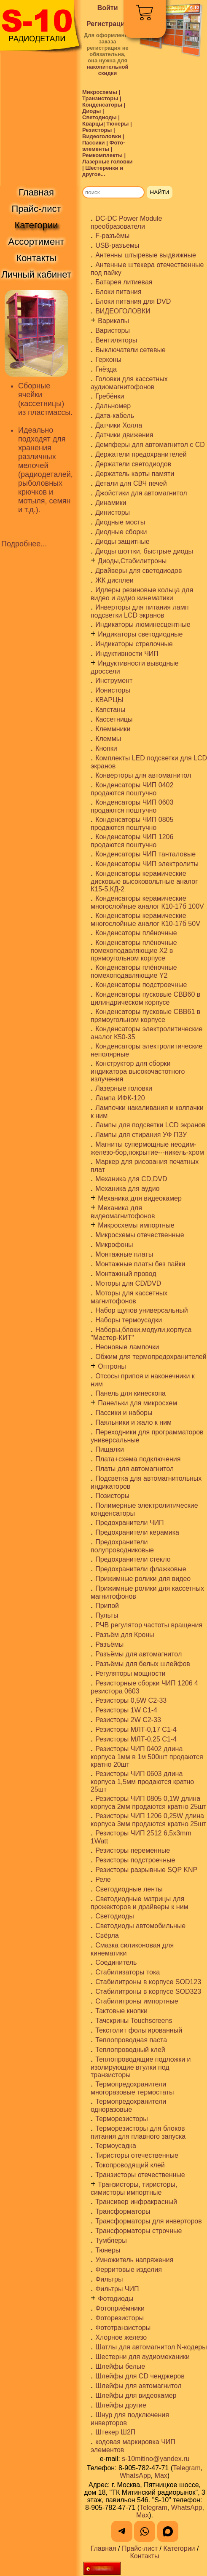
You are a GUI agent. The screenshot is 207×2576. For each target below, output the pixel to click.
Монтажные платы (124, 1254)
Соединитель (116, 1962)
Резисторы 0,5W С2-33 (131, 1700)
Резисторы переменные (132, 1850)
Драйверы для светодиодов (138, 570)
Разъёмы (109, 1644)
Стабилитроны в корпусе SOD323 (148, 1991)
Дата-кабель (114, 415)
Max (161, 2475)
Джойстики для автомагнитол (141, 493)
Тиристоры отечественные (136, 2155)
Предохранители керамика (137, 1532)
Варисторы (112, 330)
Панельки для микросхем (137, 1403)
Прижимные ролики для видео (143, 1578)
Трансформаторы (122, 2211)
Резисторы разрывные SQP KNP (146, 1869)
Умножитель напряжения (134, 2259)
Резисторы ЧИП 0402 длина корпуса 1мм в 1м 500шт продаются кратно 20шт (147, 1756)
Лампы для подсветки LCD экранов (150, 1125)
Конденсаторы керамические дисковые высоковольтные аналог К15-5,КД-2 (144, 881)
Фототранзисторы (123, 2327)
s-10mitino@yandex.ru (155, 2458)
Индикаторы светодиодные (140, 634)
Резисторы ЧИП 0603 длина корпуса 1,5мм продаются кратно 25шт (142, 1781)
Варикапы (113, 320)
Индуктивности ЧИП (127, 653)
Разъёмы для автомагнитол (138, 1654)
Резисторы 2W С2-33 (128, 1719)
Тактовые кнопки (121, 2010)
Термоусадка (115, 2145)
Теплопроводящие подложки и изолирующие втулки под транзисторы (141, 2067)
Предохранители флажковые (140, 1569)
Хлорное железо (121, 2337)
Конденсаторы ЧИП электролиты (147, 863)
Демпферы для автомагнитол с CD (150, 444)
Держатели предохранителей (141, 454)
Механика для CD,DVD (131, 1178)
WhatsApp (135, 2475)
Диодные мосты (120, 522)
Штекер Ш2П (115, 2432)
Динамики (110, 502)
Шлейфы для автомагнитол (138, 2385)
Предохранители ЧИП (129, 1522)
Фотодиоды (115, 2298)
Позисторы (112, 1495)
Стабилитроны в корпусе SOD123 (148, 1981)
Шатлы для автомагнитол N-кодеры (151, 2347)
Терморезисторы (121, 2118)
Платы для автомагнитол (134, 1468)
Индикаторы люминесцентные (143, 624)
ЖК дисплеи (114, 580)
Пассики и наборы (123, 1412)
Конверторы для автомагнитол (143, 775)
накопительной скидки (108, 70)
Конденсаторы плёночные (136, 932)
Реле (103, 1879)
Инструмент (113, 680)
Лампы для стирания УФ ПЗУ (141, 1134)
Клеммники (112, 729)
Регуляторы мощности (130, 1673)
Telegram (187, 2468)
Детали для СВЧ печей (131, 483)
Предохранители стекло (132, 1559)
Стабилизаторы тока (127, 1972)
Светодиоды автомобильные (140, 1925)
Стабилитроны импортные (136, 2001)
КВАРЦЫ (109, 700)
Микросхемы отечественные (139, 1235)
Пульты (106, 1615)
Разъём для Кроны (124, 1634)
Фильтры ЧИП (117, 2288)
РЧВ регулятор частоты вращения (148, 1625)
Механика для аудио (127, 1188)
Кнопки (106, 748)
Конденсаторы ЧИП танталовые (145, 854)
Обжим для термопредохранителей (151, 1356)
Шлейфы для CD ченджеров (140, 2376)
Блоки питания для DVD (133, 301)
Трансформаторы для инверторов (148, 2221)
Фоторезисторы (119, 2318)
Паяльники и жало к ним (133, 1422)
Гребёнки (109, 396)
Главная (103, 2548)
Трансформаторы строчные (138, 2230)
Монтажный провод (125, 1273)
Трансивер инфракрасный (136, 2201)
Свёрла (107, 1935)
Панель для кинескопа (130, 1393)
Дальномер (113, 405)
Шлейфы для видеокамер (135, 2395)
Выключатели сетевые (130, 349)
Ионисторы (112, 690)
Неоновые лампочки (127, 1347)
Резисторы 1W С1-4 (126, 1710)
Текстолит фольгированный (138, 2030)
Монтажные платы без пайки (140, 1264)
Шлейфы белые (120, 2366)
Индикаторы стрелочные (134, 643)
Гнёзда (106, 369)
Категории (179, 2548)
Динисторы (112, 512)
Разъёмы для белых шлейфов (142, 1663)
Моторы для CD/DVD (128, 1283)
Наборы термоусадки (128, 1320)
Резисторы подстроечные (135, 1860)
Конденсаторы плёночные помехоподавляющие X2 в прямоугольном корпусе (134, 950)
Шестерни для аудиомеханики (142, 2356)
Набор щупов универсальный (141, 1310)
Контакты (144, 2556)
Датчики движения (124, 435)
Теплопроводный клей (130, 2049)
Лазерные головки (123, 1088)
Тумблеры (111, 2240)
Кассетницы (113, 719)
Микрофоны (114, 1244)
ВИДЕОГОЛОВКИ (123, 311)
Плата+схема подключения (137, 1459)
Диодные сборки (121, 531)
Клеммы (108, 738)
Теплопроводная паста (131, 2040)
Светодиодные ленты (129, 1889)
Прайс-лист (140, 2548)
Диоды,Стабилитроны (132, 560)
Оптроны (112, 1366)
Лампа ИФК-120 (120, 1098)
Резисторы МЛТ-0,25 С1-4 (136, 1739)
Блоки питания (118, 291)
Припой (107, 1605)
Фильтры (109, 2279)
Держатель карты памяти (134, 473)
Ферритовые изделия (128, 2269)
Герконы (108, 359)
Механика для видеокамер (140, 1198)
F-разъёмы (112, 235)
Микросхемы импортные (136, 1225)
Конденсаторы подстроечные (141, 984)
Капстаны (110, 709)
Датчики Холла (118, 425)
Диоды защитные (122, 541)
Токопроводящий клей (130, 2165)
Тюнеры (107, 2250)
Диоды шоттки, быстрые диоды (144, 551)
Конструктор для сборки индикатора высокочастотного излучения (138, 1071)
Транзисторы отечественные (140, 2174)
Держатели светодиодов (133, 464)
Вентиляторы (116, 340)
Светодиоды (114, 1916)
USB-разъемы (117, 245)
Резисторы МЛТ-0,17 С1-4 (136, 1729)
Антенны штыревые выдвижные (145, 255)
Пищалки (109, 1449)
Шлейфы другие (120, 2405)
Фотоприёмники (120, 2308)
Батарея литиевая (123, 282)
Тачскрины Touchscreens (133, 2020)
